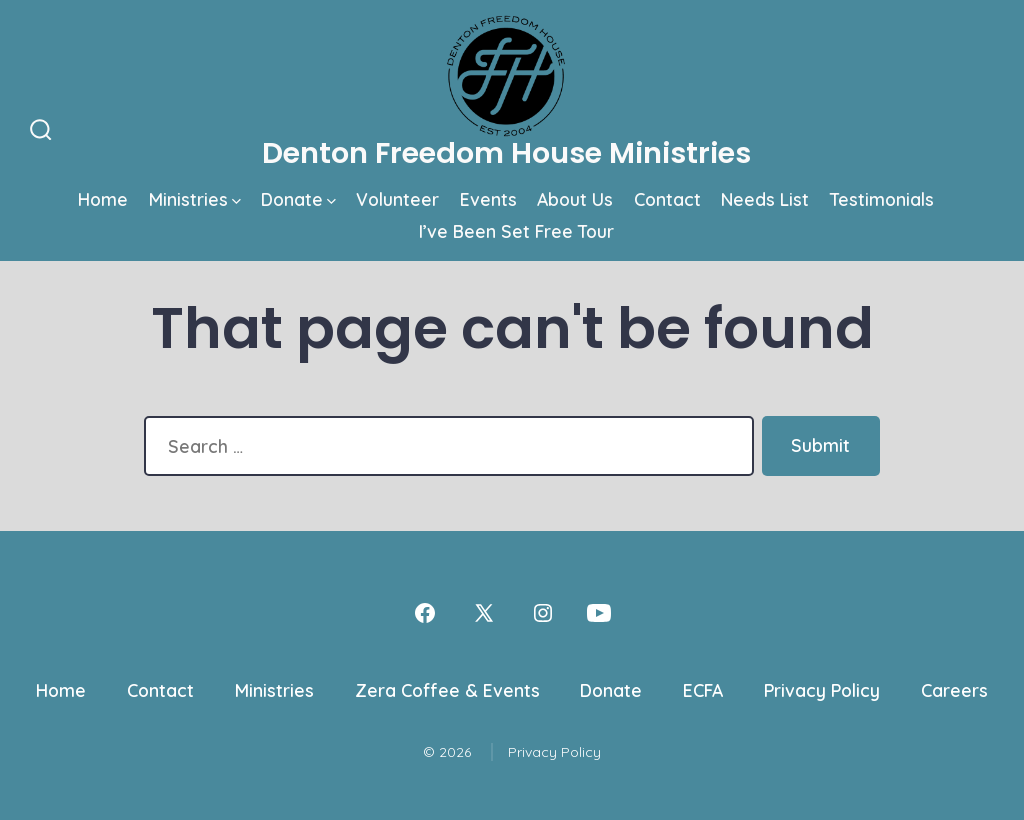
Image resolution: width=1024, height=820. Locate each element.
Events (488, 199)
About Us (575, 199)
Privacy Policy (822, 690)
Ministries (195, 199)
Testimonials (882, 199)
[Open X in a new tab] (484, 613)
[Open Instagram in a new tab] (543, 613)
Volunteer (397, 199)
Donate (298, 199)
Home (103, 199)
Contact (667, 199)
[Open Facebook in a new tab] (425, 613)
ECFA (703, 690)
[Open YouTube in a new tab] (599, 613)
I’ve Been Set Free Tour (516, 231)
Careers (954, 690)
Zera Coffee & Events (447, 690)
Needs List (765, 199)
